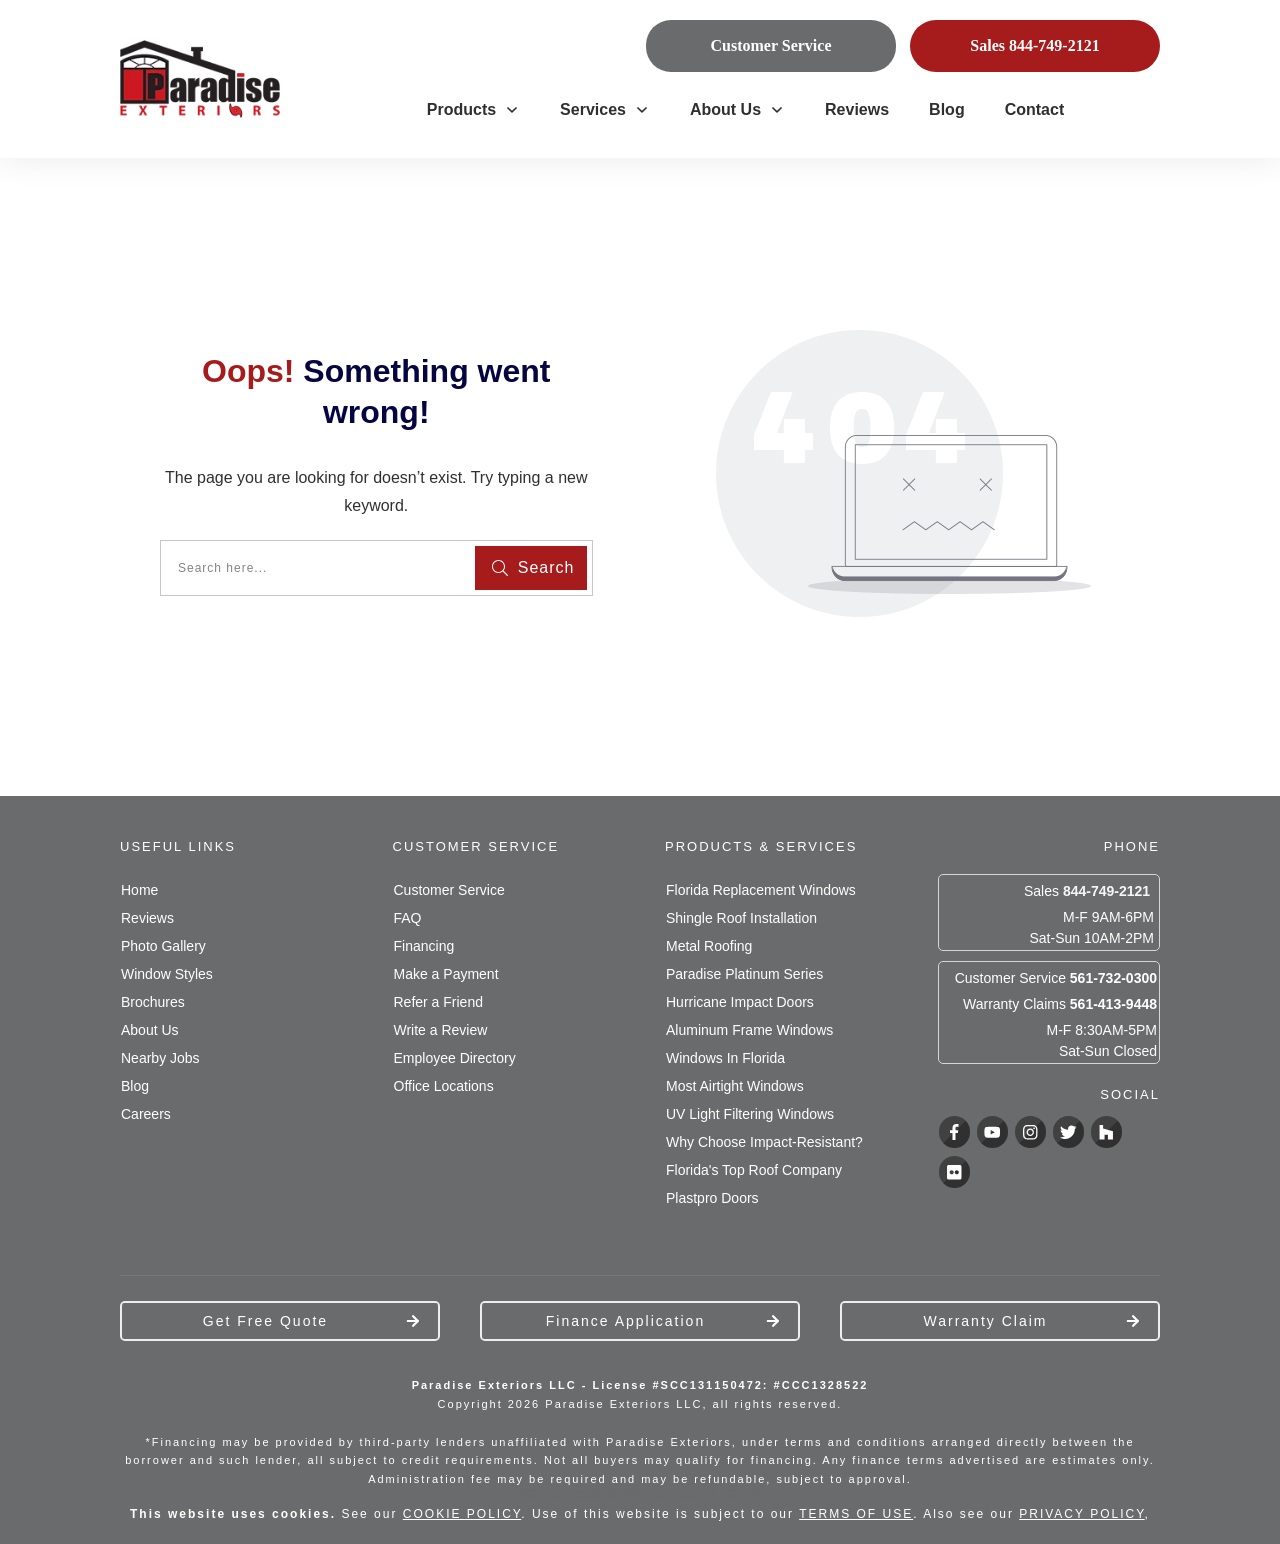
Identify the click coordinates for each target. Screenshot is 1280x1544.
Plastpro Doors (712, 1198)
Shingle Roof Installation (741, 918)
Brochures (153, 1002)
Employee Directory (455, 1058)
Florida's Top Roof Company (754, 1170)
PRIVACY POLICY (1081, 1514)
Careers (146, 1114)
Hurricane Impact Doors (740, 1002)
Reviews (147, 918)
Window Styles (167, 974)
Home (139, 890)
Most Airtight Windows (735, 1086)
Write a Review (441, 1030)
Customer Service (449, 890)
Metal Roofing (709, 946)
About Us (150, 1030)
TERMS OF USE (856, 1514)
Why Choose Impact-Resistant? (764, 1142)
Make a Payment (446, 974)
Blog (135, 1086)
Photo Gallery (163, 946)
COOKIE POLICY (462, 1514)
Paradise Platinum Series (744, 974)
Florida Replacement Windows (761, 890)
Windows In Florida (725, 1058)
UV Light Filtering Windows (750, 1114)
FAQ (408, 918)
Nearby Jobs (160, 1058)
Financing (424, 946)
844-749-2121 (1106, 891)
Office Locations (444, 1086)
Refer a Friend (438, 1002)
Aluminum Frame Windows (749, 1030)
